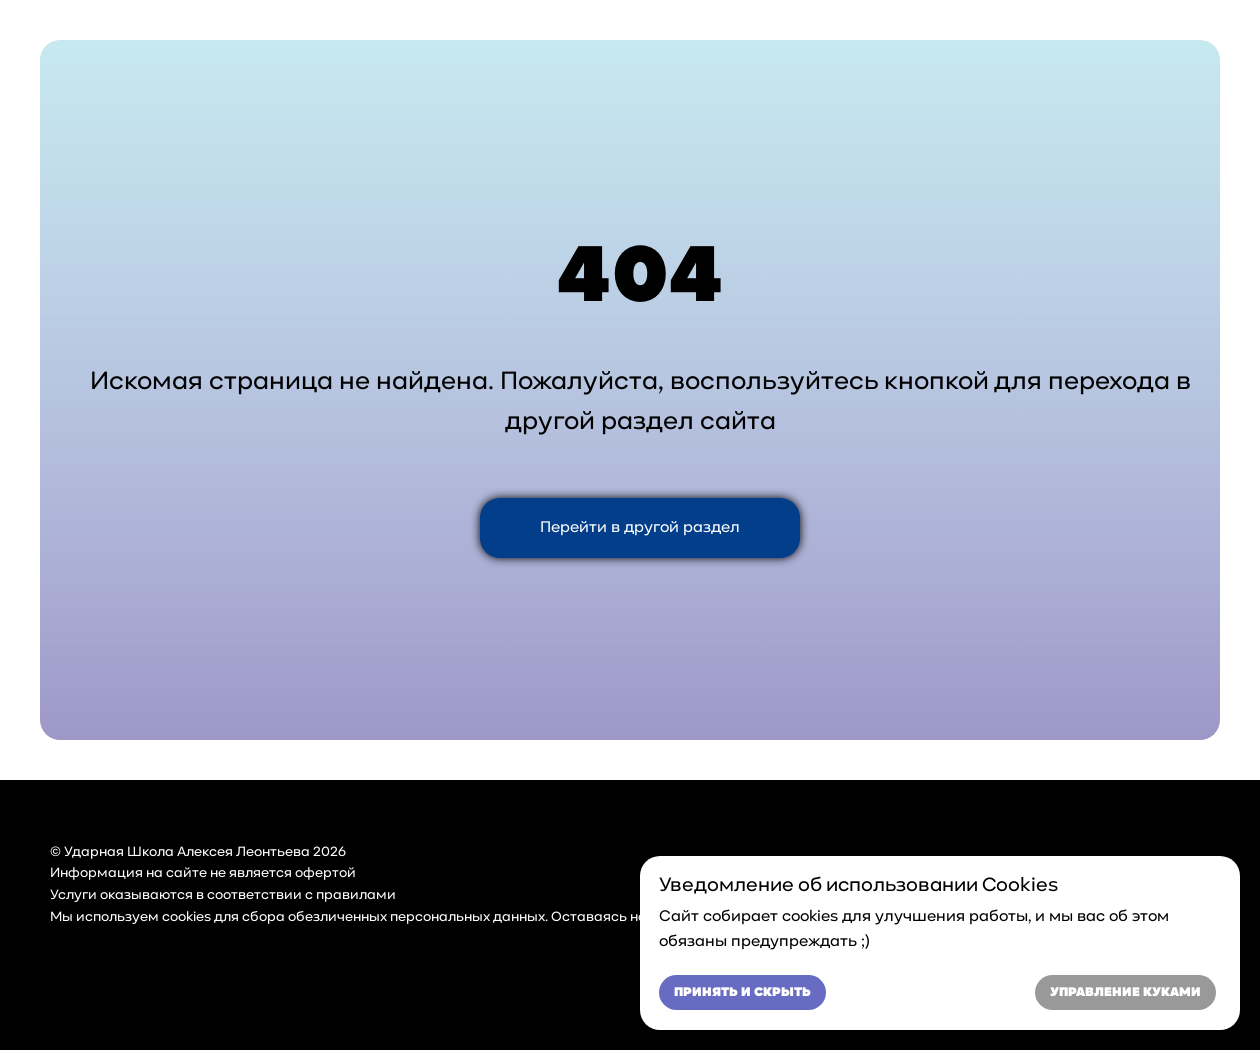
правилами (356, 895)
